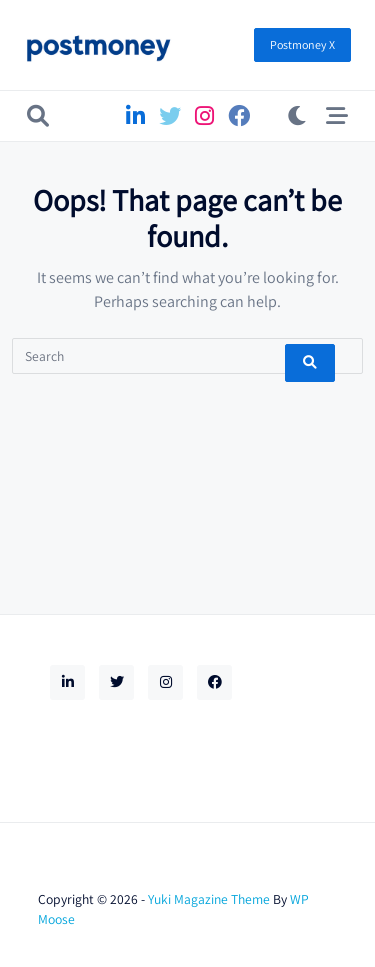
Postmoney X (302, 44)
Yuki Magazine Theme (209, 899)
